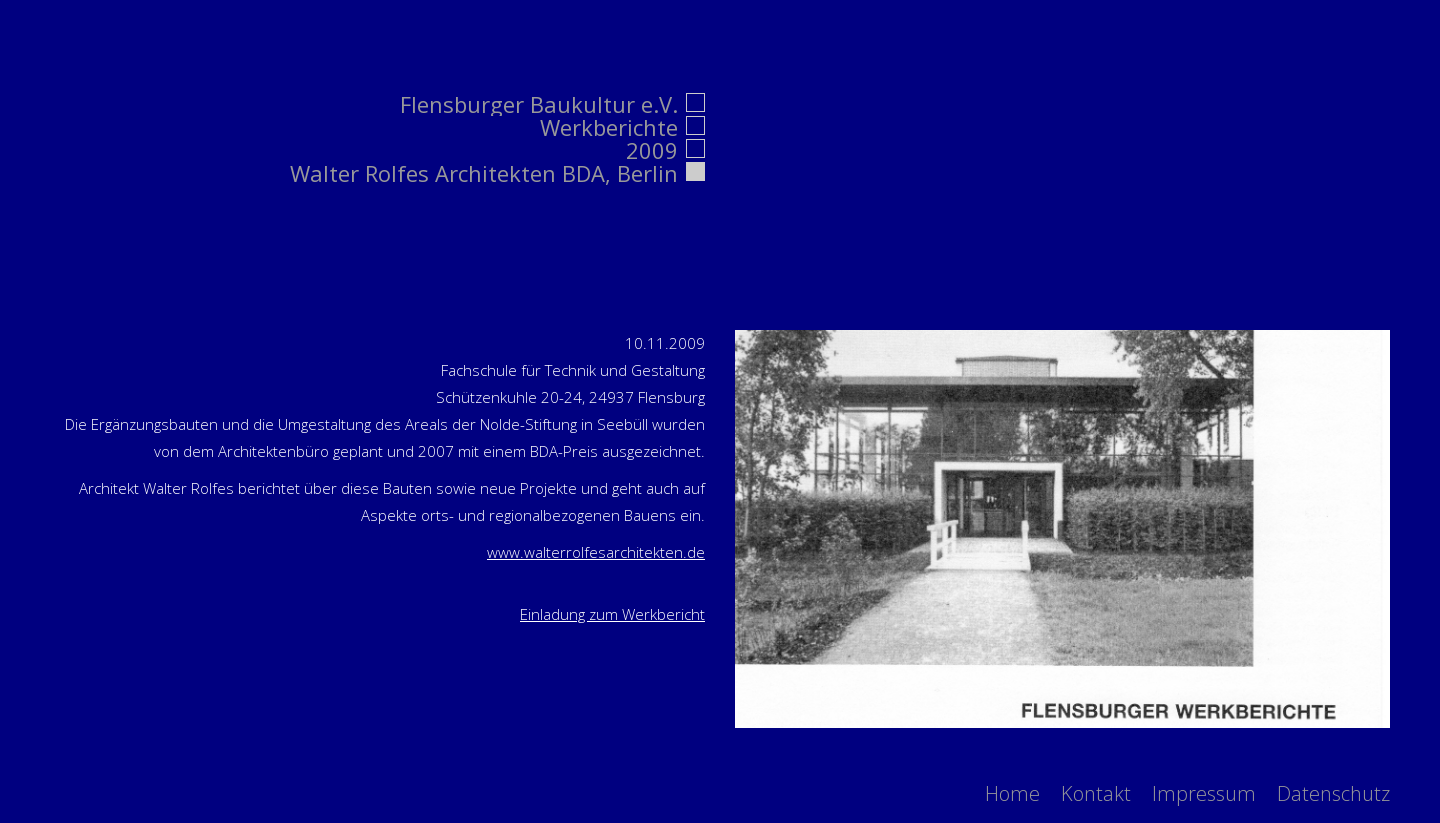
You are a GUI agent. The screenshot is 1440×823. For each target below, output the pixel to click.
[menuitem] (1012, 793)
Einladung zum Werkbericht (612, 614)
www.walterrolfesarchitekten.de (596, 552)
